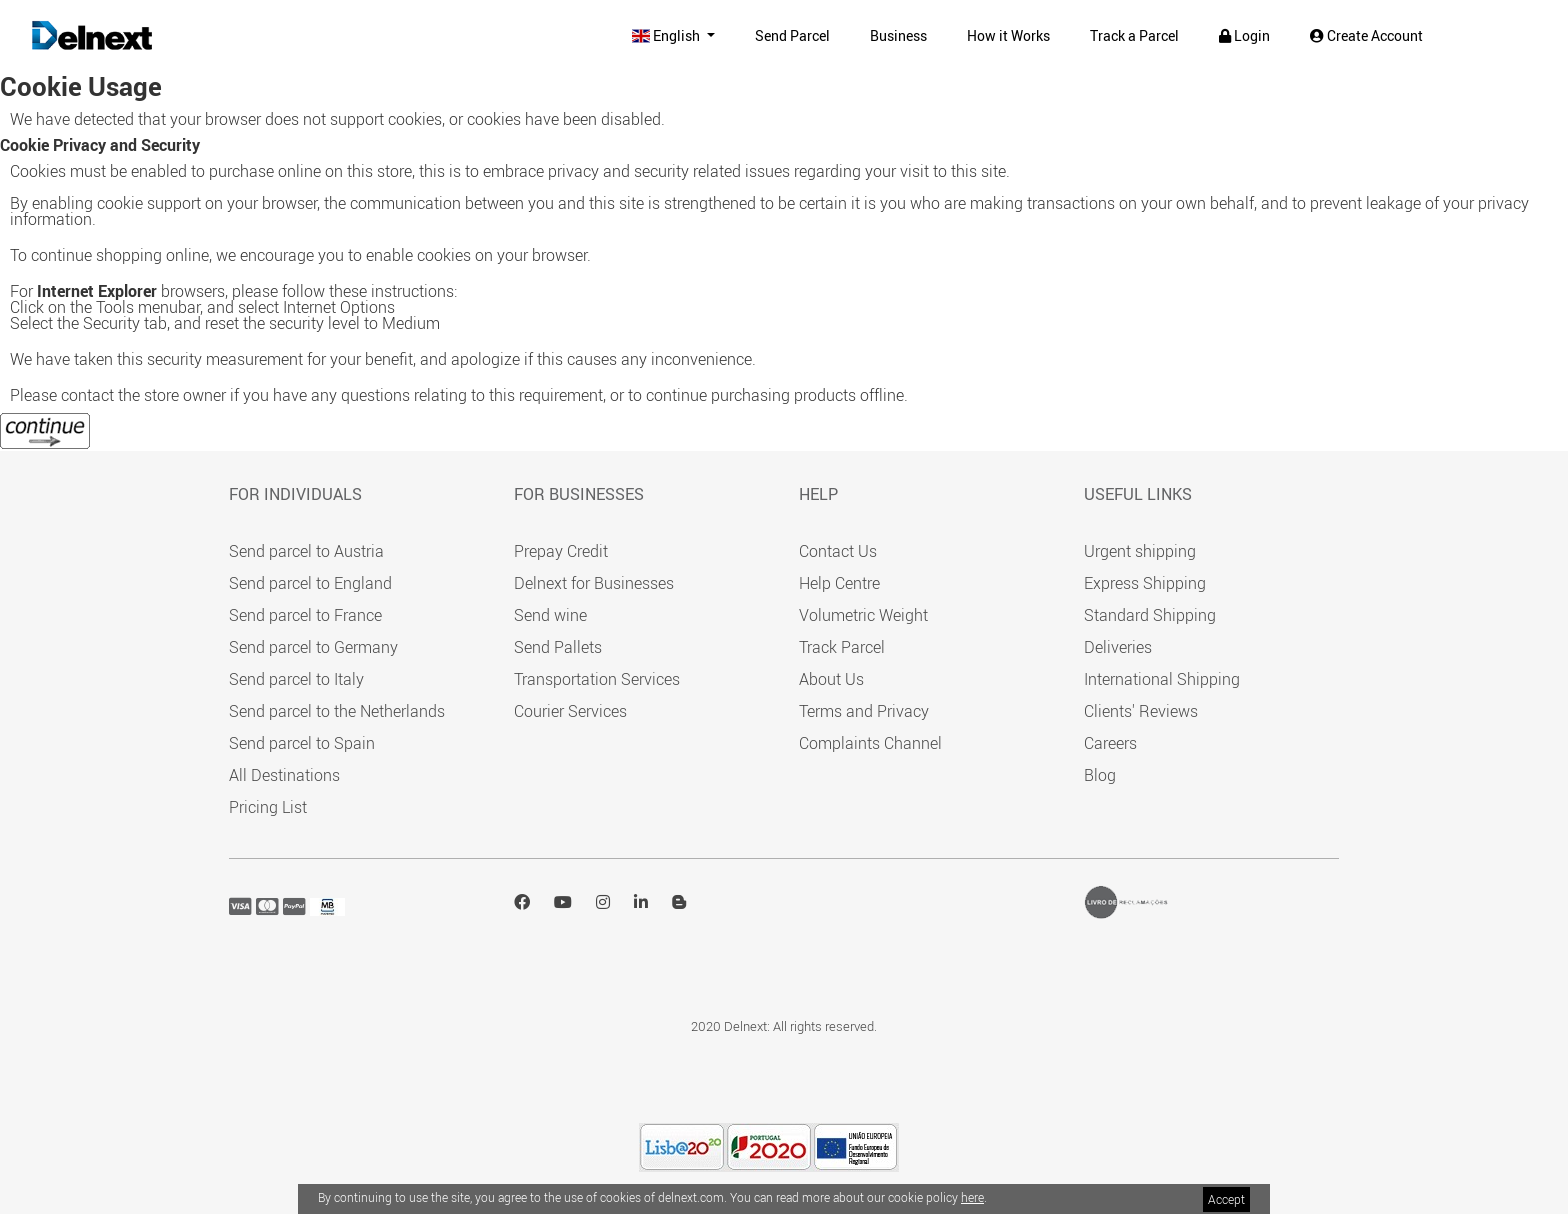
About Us (831, 679)
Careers (1110, 743)
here (972, 1197)
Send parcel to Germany (313, 647)
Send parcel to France (305, 615)
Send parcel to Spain (302, 743)
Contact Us (838, 551)
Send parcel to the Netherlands (337, 711)
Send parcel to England (310, 583)
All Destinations (284, 775)
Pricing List (268, 807)
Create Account (1366, 35)
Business (898, 35)
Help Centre (839, 583)
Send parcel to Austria (306, 551)
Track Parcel (842, 647)
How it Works (1008, 35)
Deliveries (1118, 647)
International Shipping (1162, 679)
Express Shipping (1145, 583)
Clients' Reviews (1141, 711)
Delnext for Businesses (594, 583)
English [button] (668, 35)
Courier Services (570, 711)
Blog (1100, 775)
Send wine (550, 615)
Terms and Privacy (864, 711)
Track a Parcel (1134, 35)
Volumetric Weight (863, 615)
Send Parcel (792, 35)
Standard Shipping (1150, 615)
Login (1244, 35)
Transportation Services (597, 679)
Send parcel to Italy (296, 679)
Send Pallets (558, 647)
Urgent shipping (1140, 551)
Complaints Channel (870, 743)
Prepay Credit (561, 551)
